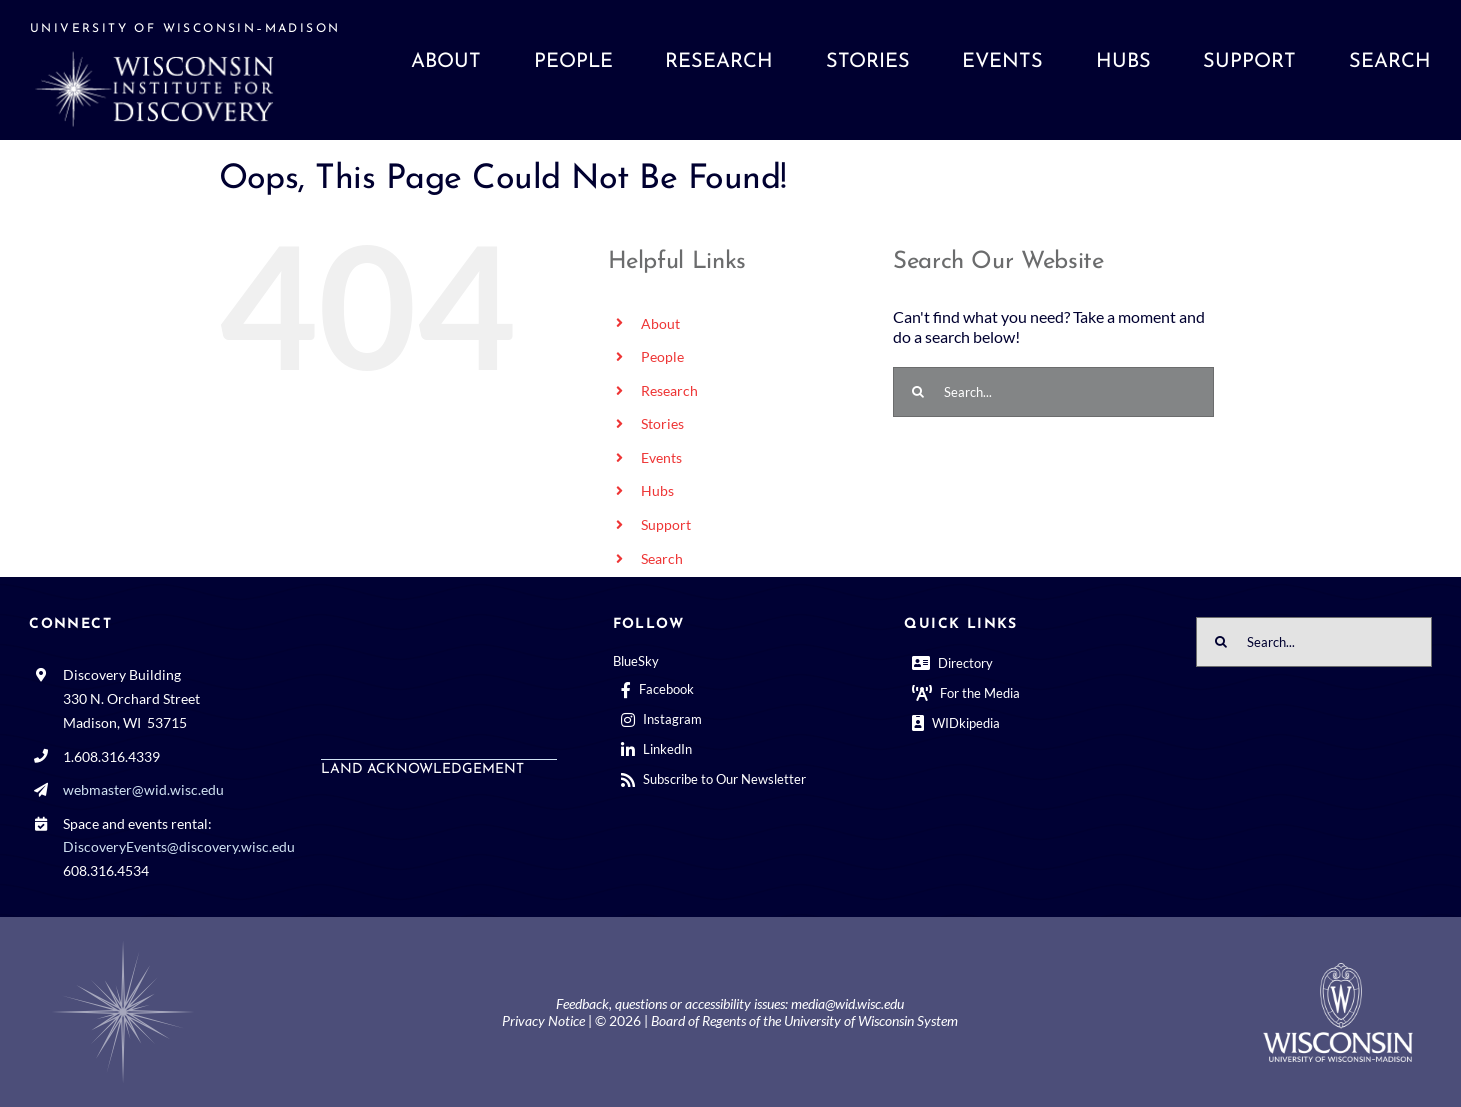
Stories (662, 423)
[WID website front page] (205, 70)
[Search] (918, 392)
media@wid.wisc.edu (847, 1003)
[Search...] (1053, 392)
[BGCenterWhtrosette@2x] (123, 944)
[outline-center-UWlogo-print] (1338, 970)
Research (669, 390)
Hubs (657, 490)
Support (666, 524)
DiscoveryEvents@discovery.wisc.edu (179, 846)
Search (662, 558)
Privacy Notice (543, 1020)
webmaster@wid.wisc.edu (143, 789)
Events (661, 457)
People (662, 356)
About (660, 323)
